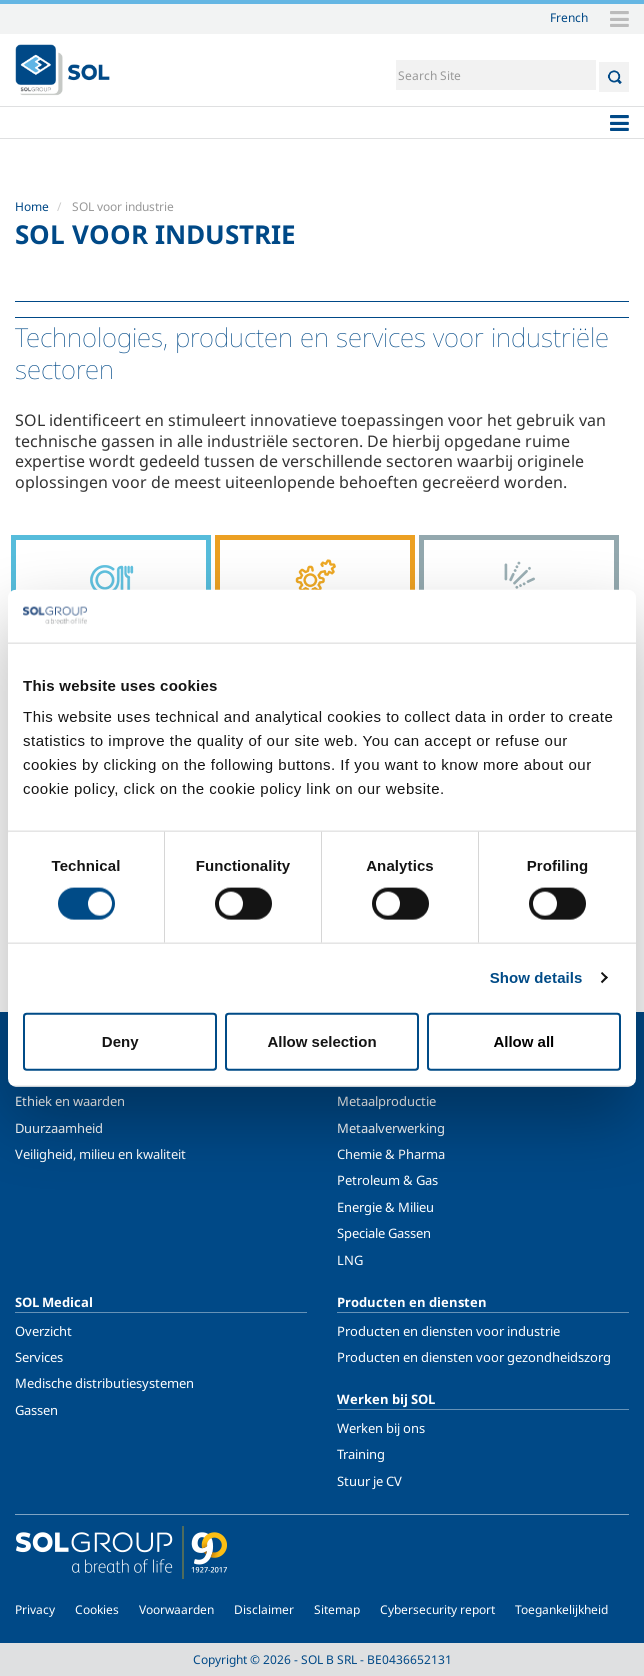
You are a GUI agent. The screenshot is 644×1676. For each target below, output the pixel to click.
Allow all (523, 1040)
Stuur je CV (369, 1481)
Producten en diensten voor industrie (448, 1331)
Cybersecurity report (437, 1609)
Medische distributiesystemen (104, 1383)
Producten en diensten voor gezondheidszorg (474, 1357)
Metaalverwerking (391, 1128)
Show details (536, 977)
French (569, 17)
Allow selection (321, 1040)
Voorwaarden (176, 1609)
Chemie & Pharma (391, 1154)
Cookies (97, 1609)
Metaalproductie (386, 1101)
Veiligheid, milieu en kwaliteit (100, 1154)
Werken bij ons (381, 1428)
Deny (120, 1040)
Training (361, 1454)
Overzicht (43, 1331)
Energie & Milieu (385, 1207)
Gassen (36, 1410)
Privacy (35, 1609)
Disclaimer (264, 1609)
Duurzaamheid (59, 1128)
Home (32, 206)
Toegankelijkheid (561, 1609)
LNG (350, 1260)
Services (39, 1357)
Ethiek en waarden (70, 1101)
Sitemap (337, 1609)
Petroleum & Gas (387, 1180)
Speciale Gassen (384, 1233)
